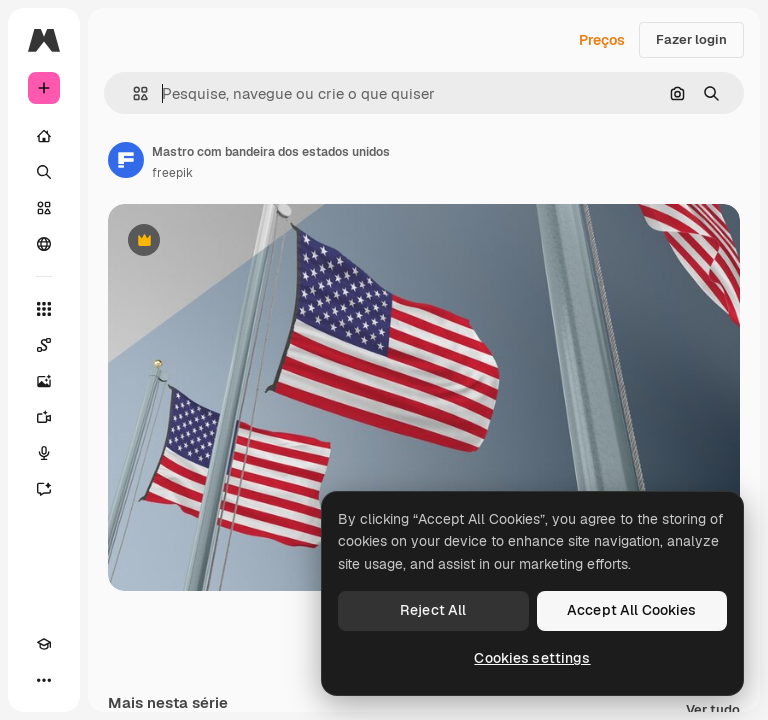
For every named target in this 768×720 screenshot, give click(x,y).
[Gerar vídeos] (44, 417)
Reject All (433, 610)
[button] (132, 93)
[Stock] (44, 208)
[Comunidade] (44, 244)
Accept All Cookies (632, 610)
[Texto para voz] (44, 453)
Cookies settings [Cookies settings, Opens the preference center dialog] (532, 658)
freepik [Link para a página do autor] (172, 173)
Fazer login (691, 39)
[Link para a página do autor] (126, 160)
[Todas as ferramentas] (44, 309)
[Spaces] (44, 345)
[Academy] (44, 644)
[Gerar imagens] (44, 381)
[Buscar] (44, 172)
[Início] (44, 136)
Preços (602, 40)
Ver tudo (713, 710)
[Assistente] (44, 489)
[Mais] (44, 680)
